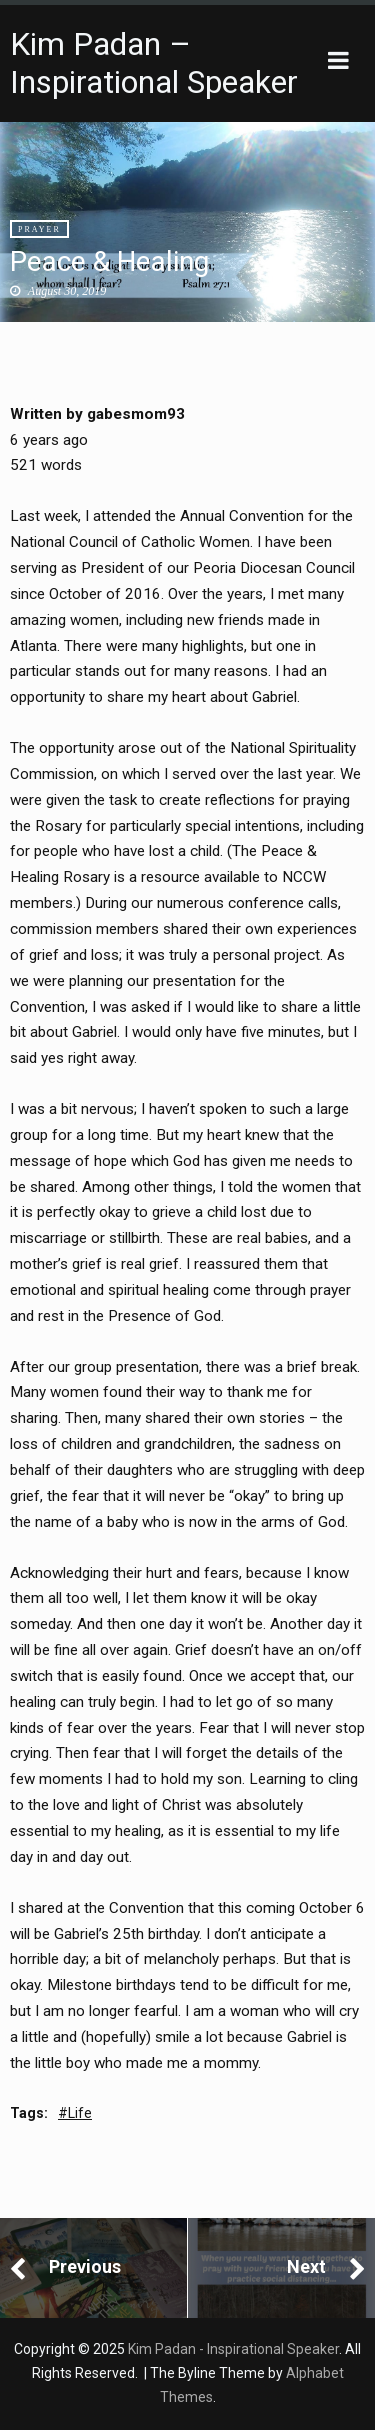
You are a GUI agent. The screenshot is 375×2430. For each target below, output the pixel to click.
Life (80, 2113)
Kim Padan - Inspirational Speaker (233, 2349)
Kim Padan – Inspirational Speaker (154, 63)
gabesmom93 (136, 414)
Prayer (39, 229)
